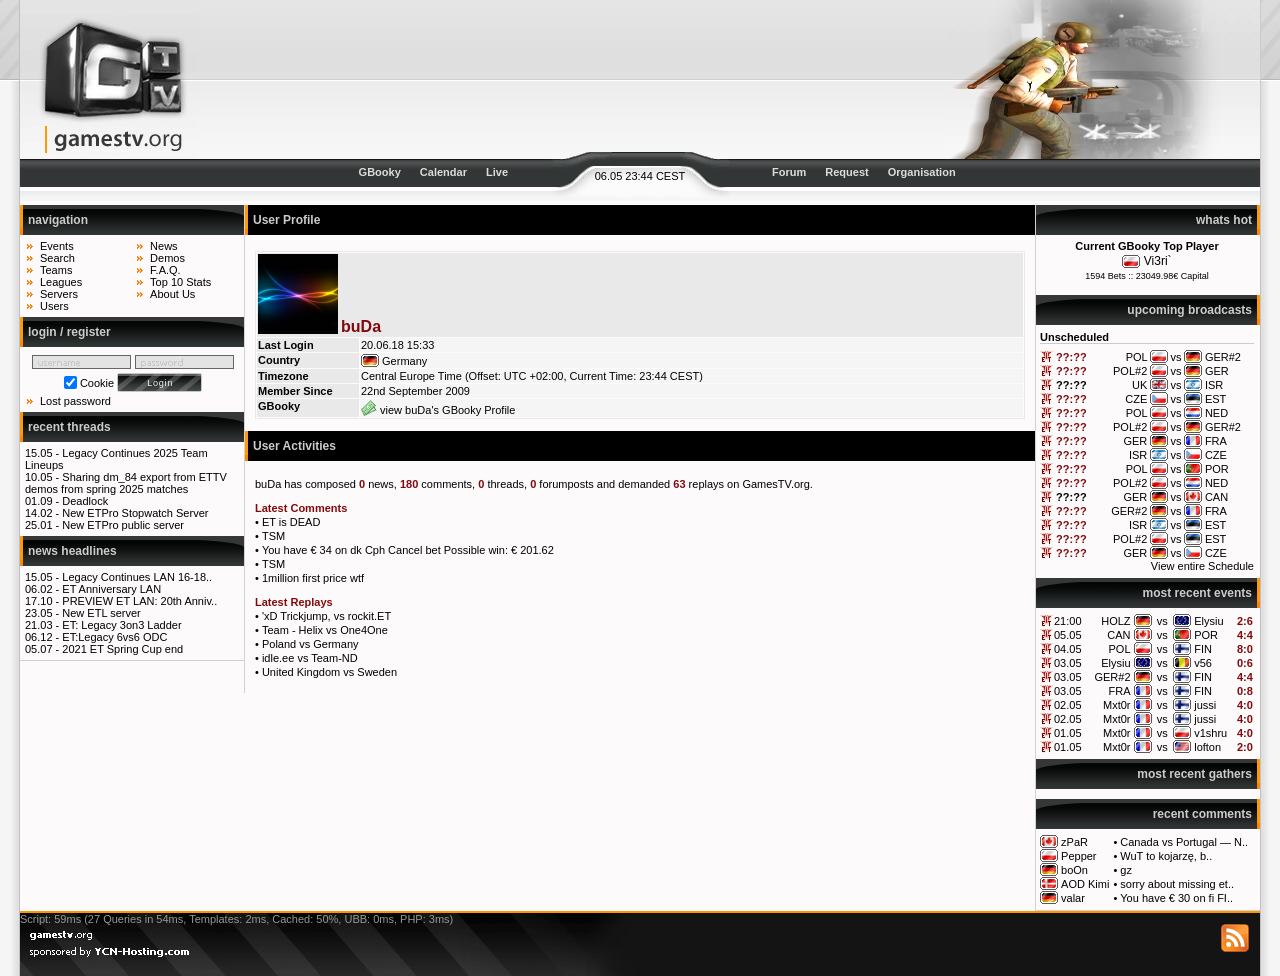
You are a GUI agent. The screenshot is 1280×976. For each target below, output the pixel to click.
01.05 (1068, 733)
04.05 (1068, 649)
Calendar (443, 172)
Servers (59, 294)
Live (497, 172)
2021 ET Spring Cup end (122, 649)
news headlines (72, 551)
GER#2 (1112, 677)
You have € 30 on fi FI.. (1176, 898)
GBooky (380, 172)
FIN (1203, 649)
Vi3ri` (1158, 261)
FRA (1120, 691)
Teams (56, 270)
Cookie (97, 383)
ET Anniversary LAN (111, 589)
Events (57, 246)
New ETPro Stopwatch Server (135, 513)
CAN (1118, 635)
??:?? (1071, 357)
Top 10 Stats (180, 282)
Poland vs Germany (310, 644)
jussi (1205, 705)
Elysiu (1208, 621)
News (164, 246)
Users (54, 306)
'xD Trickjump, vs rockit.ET (326, 616)
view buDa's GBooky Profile (438, 410)
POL (1120, 649)
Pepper (1078, 856)
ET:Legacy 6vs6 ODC (114, 637)
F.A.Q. (165, 270)
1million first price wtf (313, 578)
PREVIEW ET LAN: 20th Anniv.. (139, 601)
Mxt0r (1117, 705)
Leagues (61, 282)
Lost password (75, 401)
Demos (167, 258)
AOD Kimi (1085, 884)
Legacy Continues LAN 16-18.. (137, 577)
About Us (172, 294)
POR (1206, 635)
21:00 (1068, 621)
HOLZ (1115, 621)
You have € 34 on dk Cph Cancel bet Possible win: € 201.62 (408, 550)
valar (1073, 898)
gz (1126, 870)
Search (57, 258)
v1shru (1210, 733)
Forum (789, 172)
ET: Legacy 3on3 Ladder (121, 625)
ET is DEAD (291, 522)
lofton (1207, 747)
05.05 (1068, 635)
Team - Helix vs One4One (325, 630)
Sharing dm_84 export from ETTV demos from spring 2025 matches (126, 483)
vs (1162, 621)
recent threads (69, 427)
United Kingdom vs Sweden (329, 672)
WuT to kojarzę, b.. (1166, 856)
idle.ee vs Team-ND (310, 658)
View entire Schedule (1202, 566)
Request (846, 172)
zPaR (1074, 842)
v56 (1203, 663)
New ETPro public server (123, 525)
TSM (273, 536)
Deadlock (85, 501)
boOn (1074, 870)
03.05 (1068, 663)
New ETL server (101, 613)
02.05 (1068, 705)
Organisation (922, 172)
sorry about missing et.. (1177, 884)
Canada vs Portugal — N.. (1184, 842)
